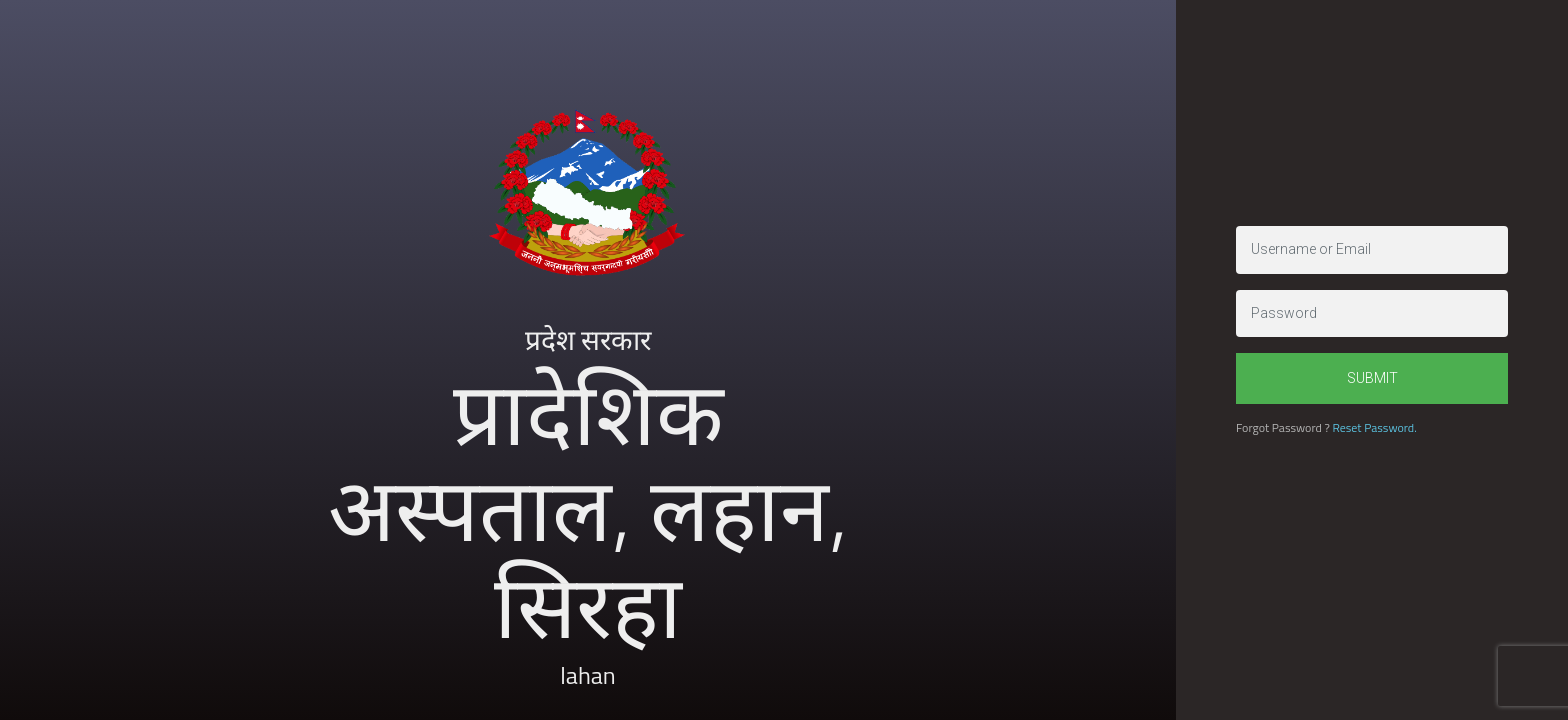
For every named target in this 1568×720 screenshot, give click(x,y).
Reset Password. (1374, 427)
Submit (1372, 378)
